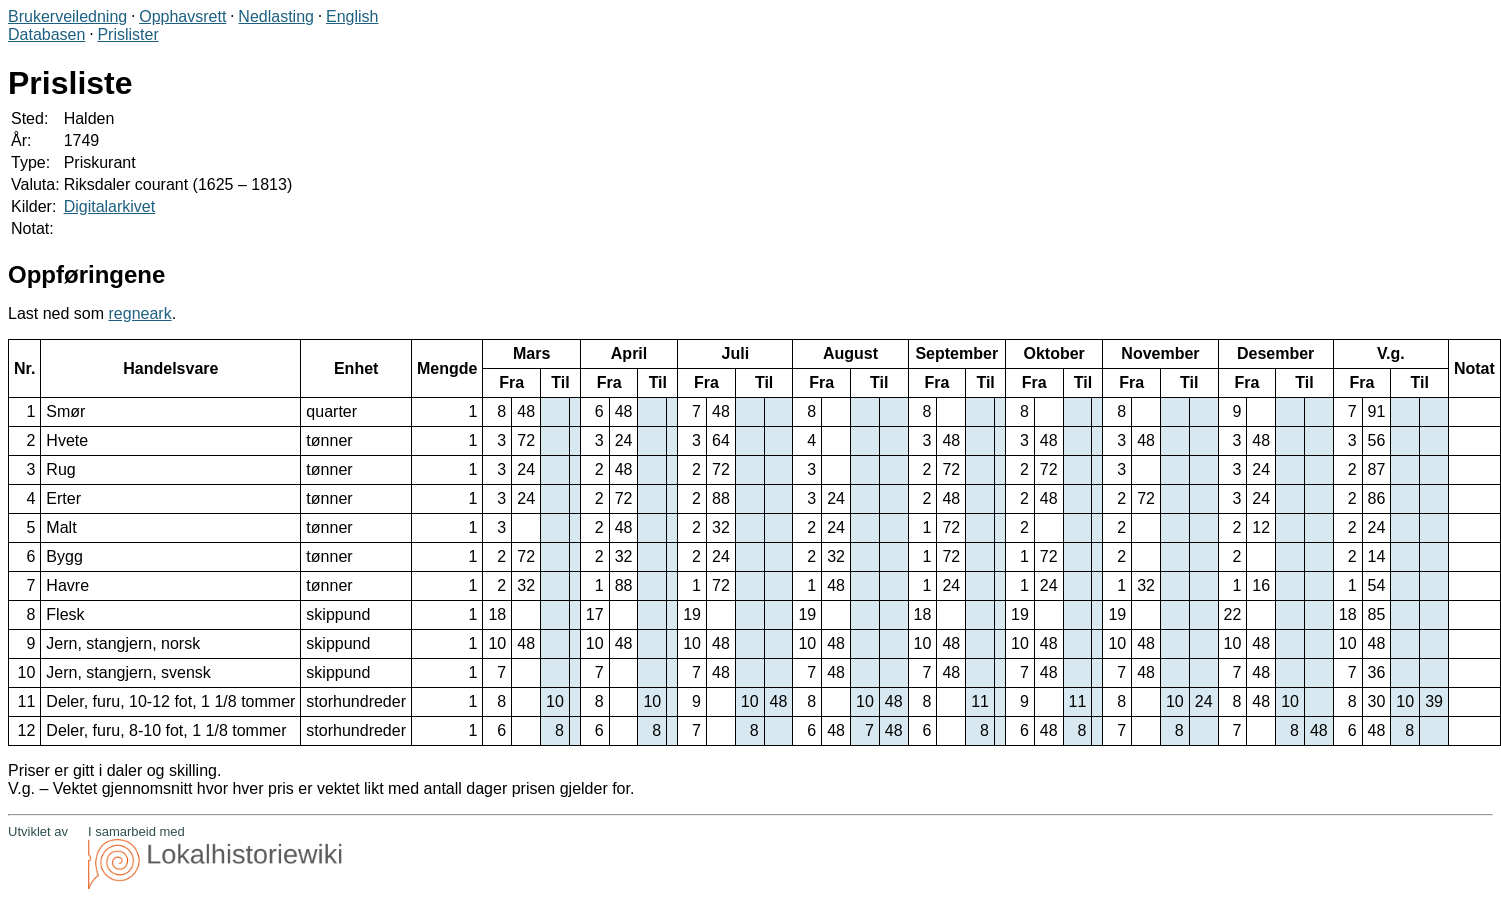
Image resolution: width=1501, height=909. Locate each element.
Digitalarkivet (110, 206)
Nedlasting (276, 16)
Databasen (46, 34)
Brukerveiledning (67, 16)
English (352, 16)
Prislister (127, 34)
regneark (140, 313)
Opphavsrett (182, 16)
